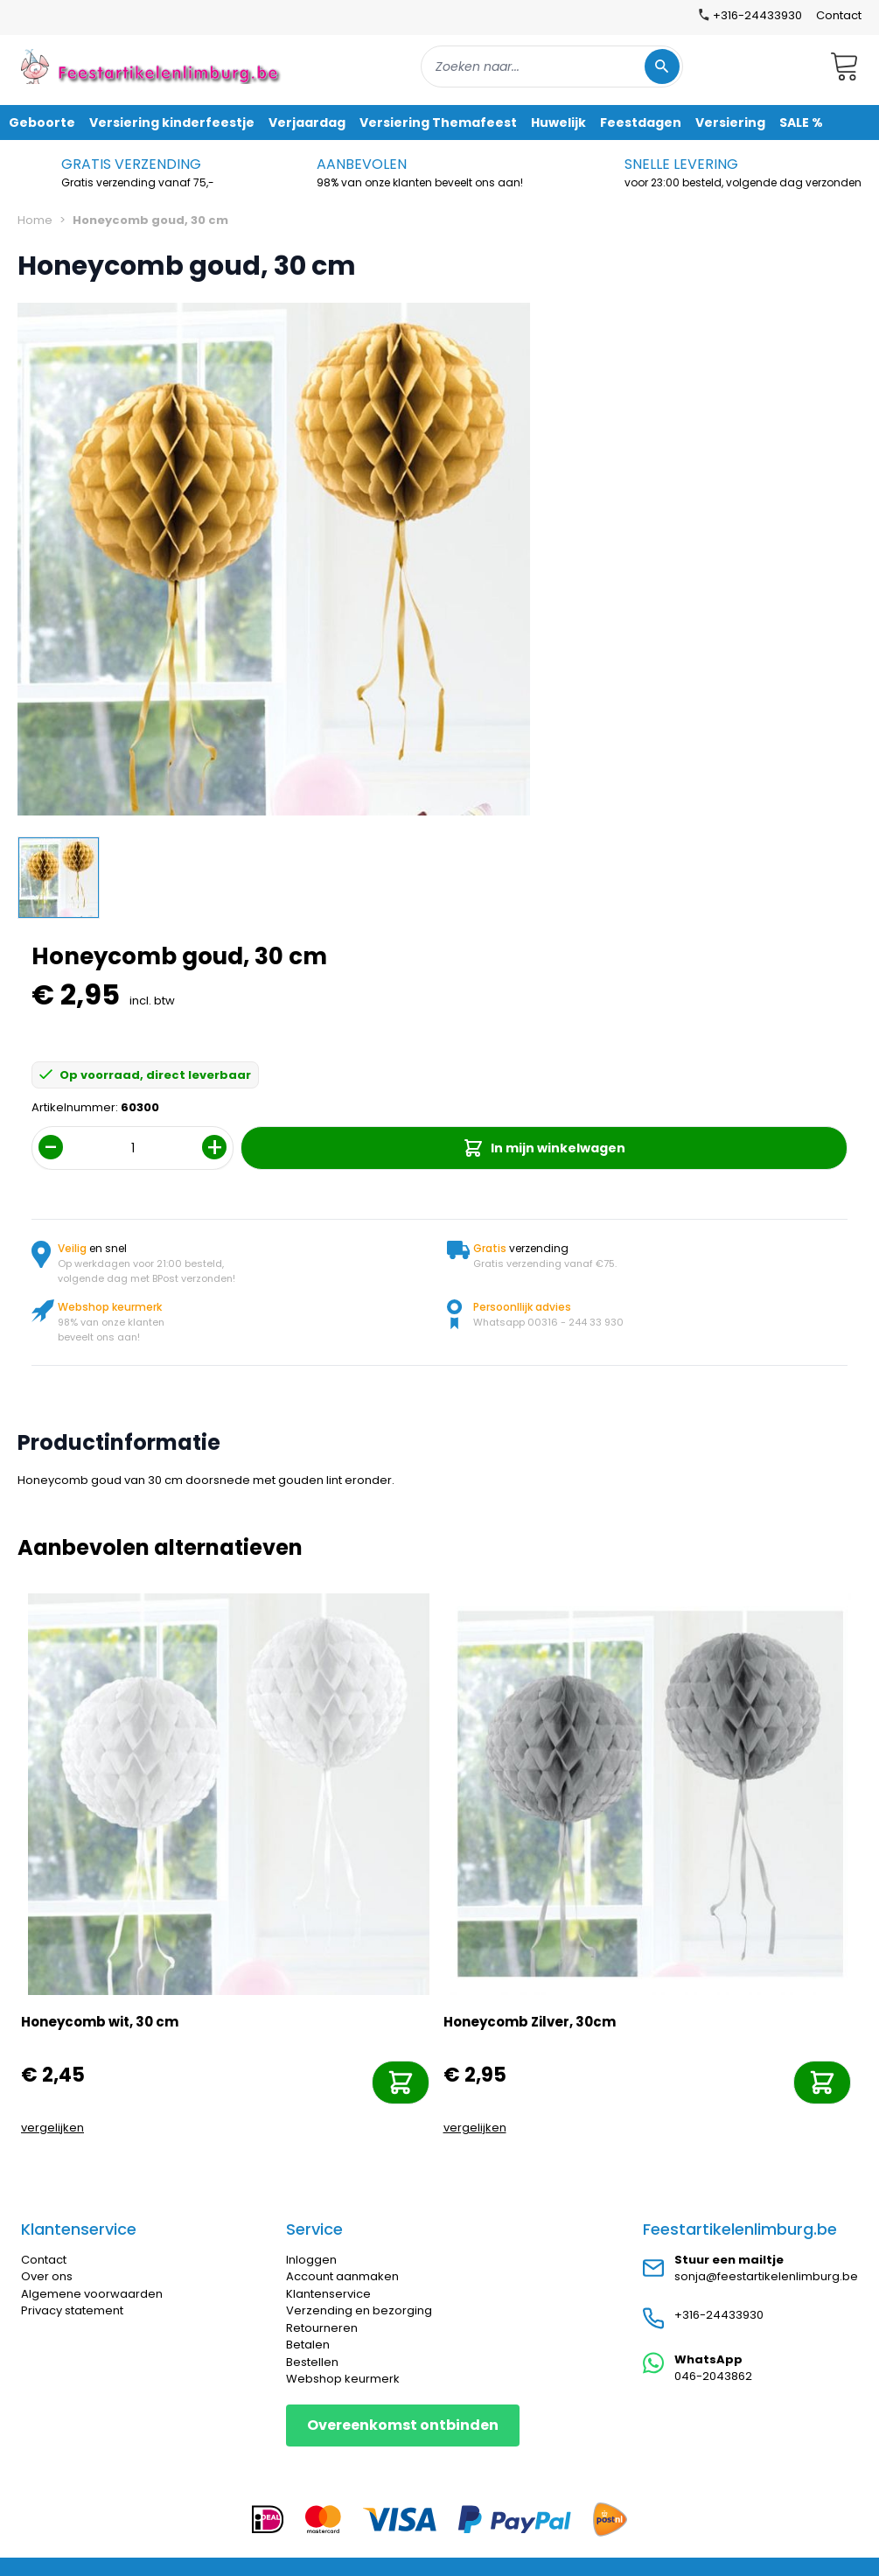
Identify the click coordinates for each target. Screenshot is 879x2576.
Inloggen (311, 2259)
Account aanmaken (342, 2276)
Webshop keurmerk (343, 2378)
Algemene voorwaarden (92, 2294)
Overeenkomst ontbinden (403, 2425)
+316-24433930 (719, 2314)
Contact (839, 15)
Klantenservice (328, 2294)
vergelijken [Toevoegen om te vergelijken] (52, 2127)
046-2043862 (713, 2376)
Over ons (47, 2276)
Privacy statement (72, 2310)
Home (34, 220)
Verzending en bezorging (359, 2310)
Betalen (308, 2344)
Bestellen (312, 2362)
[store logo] (152, 66)
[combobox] (552, 67)
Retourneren (322, 2328)
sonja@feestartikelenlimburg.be (766, 2276)
